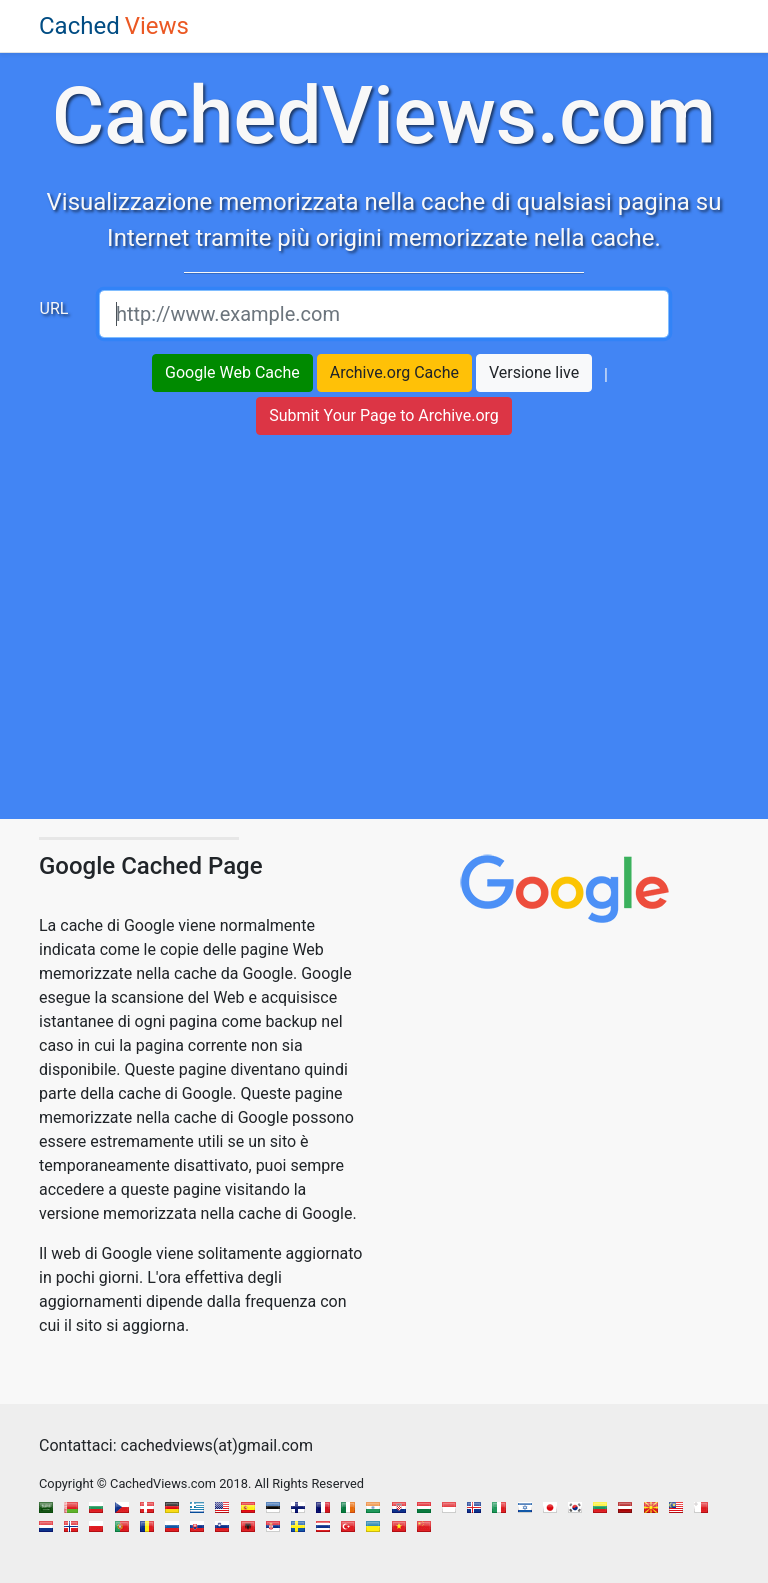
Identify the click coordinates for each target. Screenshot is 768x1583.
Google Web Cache (232, 372)
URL (54, 308)
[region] (384, 637)
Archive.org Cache (394, 372)
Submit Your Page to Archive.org (384, 415)
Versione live (534, 372)
